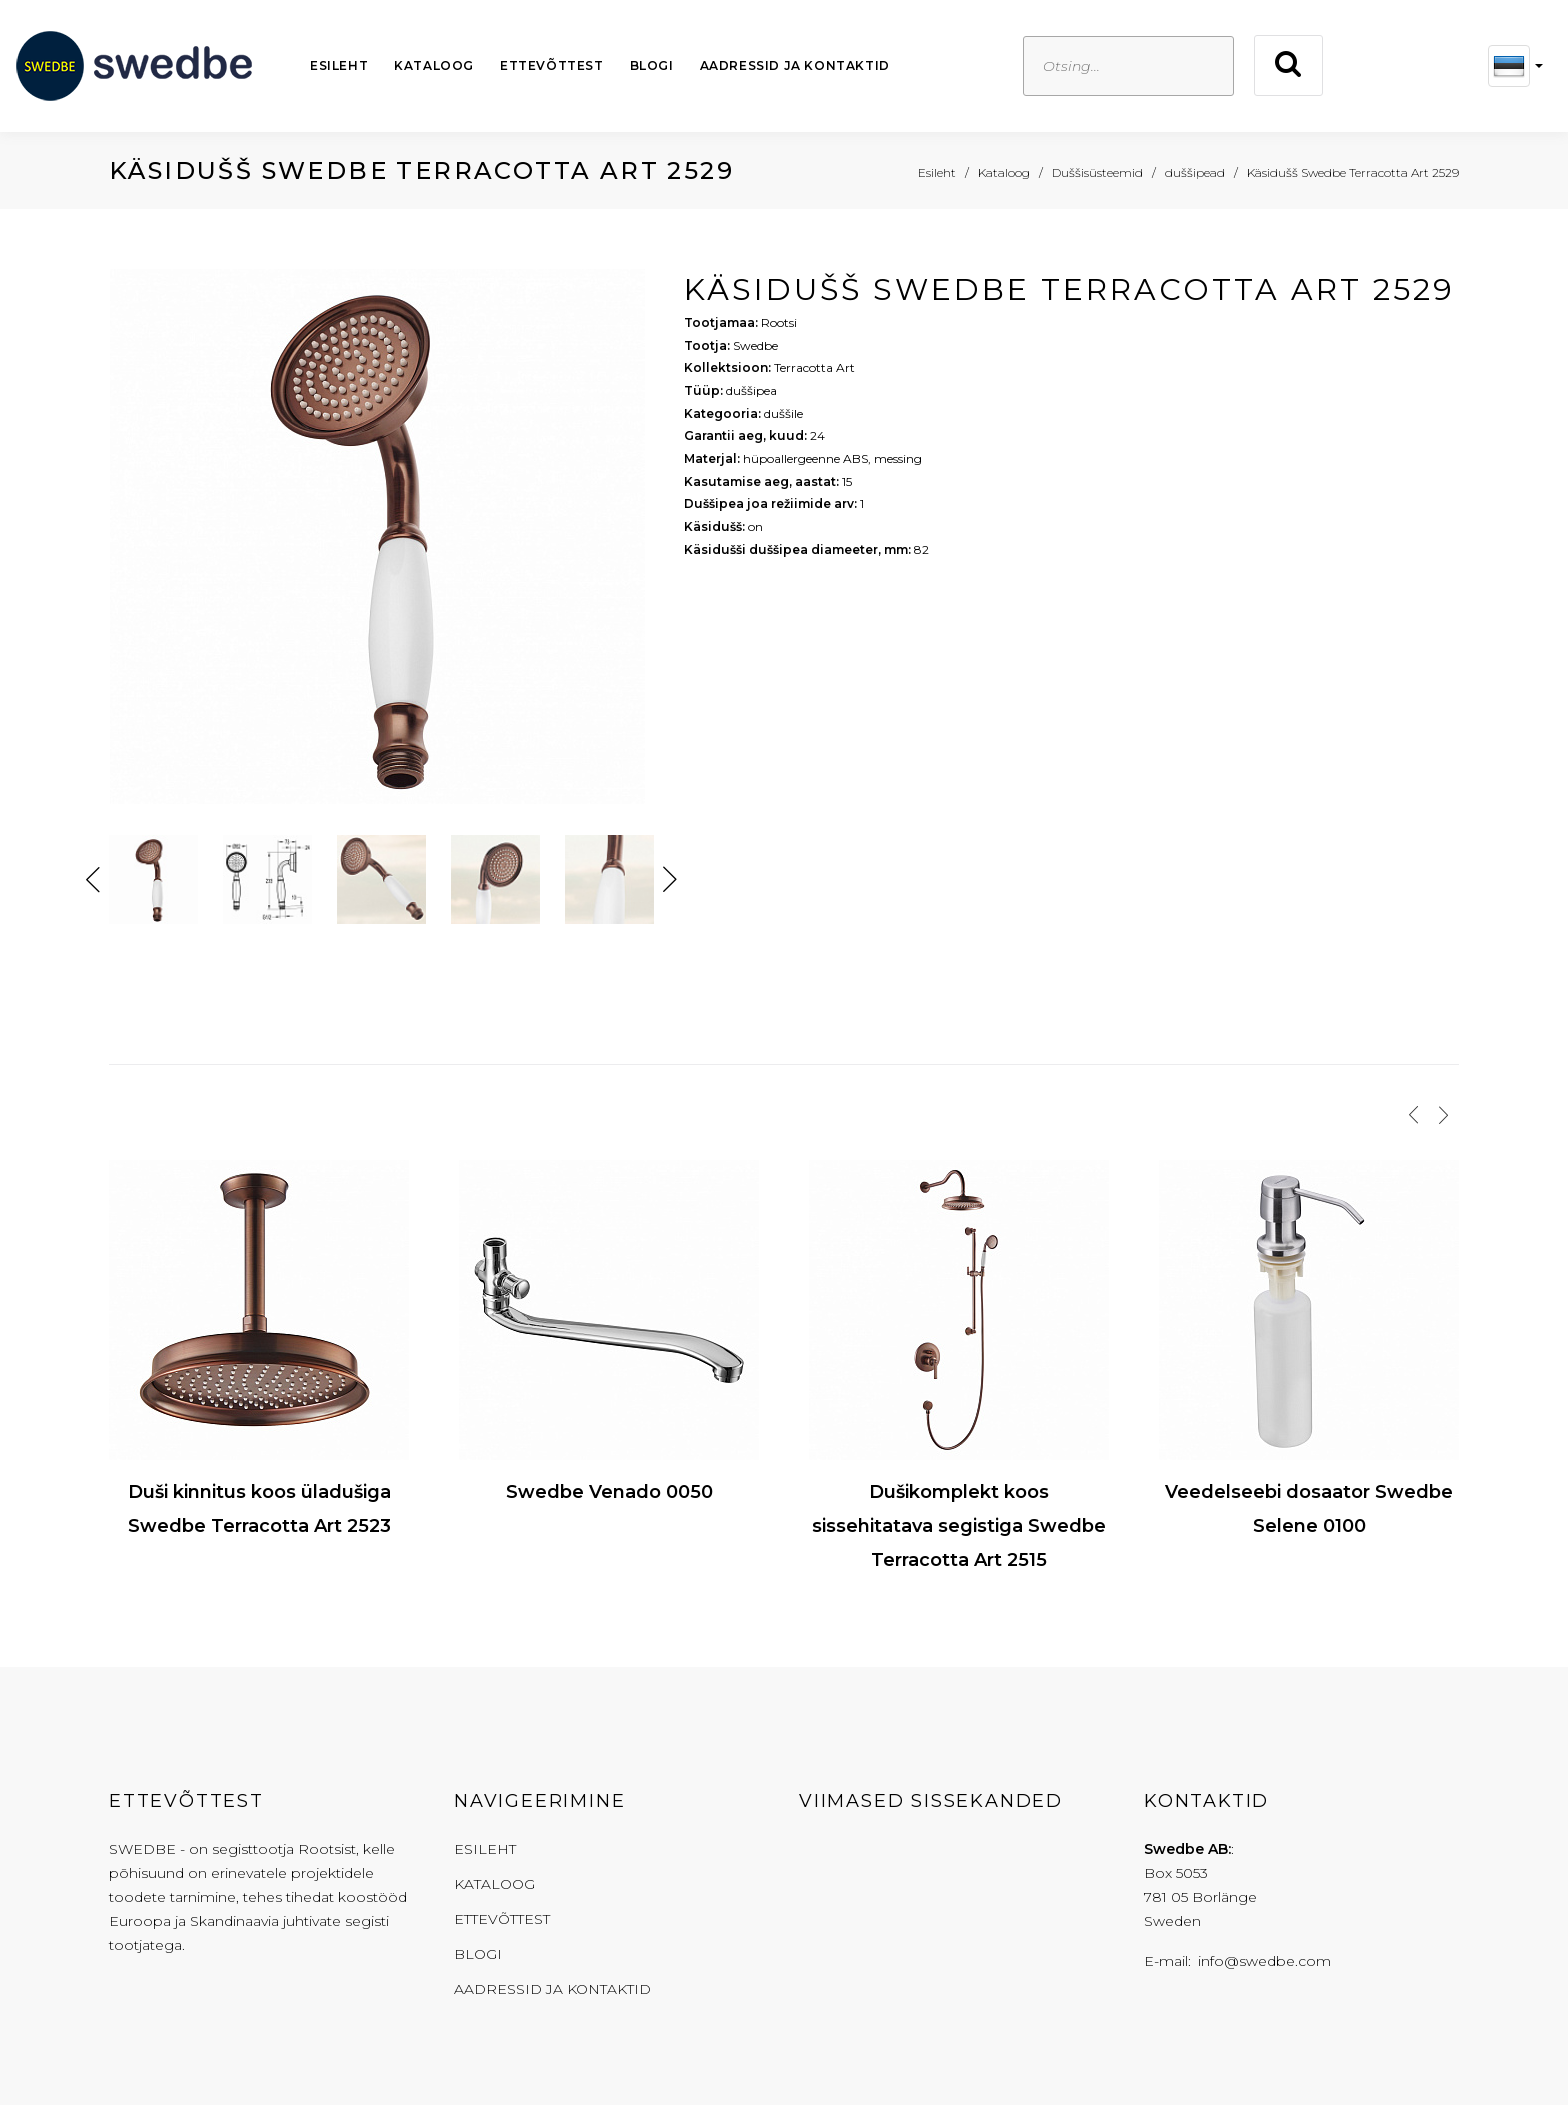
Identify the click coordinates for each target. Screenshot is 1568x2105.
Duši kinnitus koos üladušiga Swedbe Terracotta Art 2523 (259, 1509)
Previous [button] (93, 880)
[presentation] (1414, 1115)
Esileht (339, 65)
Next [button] (670, 880)
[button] (1515, 66)
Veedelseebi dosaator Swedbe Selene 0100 (1309, 1509)
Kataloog (434, 65)
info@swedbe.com (1264, 1961)
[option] (381, 542)
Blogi (652, 65)
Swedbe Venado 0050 (609, 1492)
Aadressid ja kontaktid (795, 65)
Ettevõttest (552, 65)
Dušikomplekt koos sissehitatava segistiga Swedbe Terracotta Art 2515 (959, 1526)
